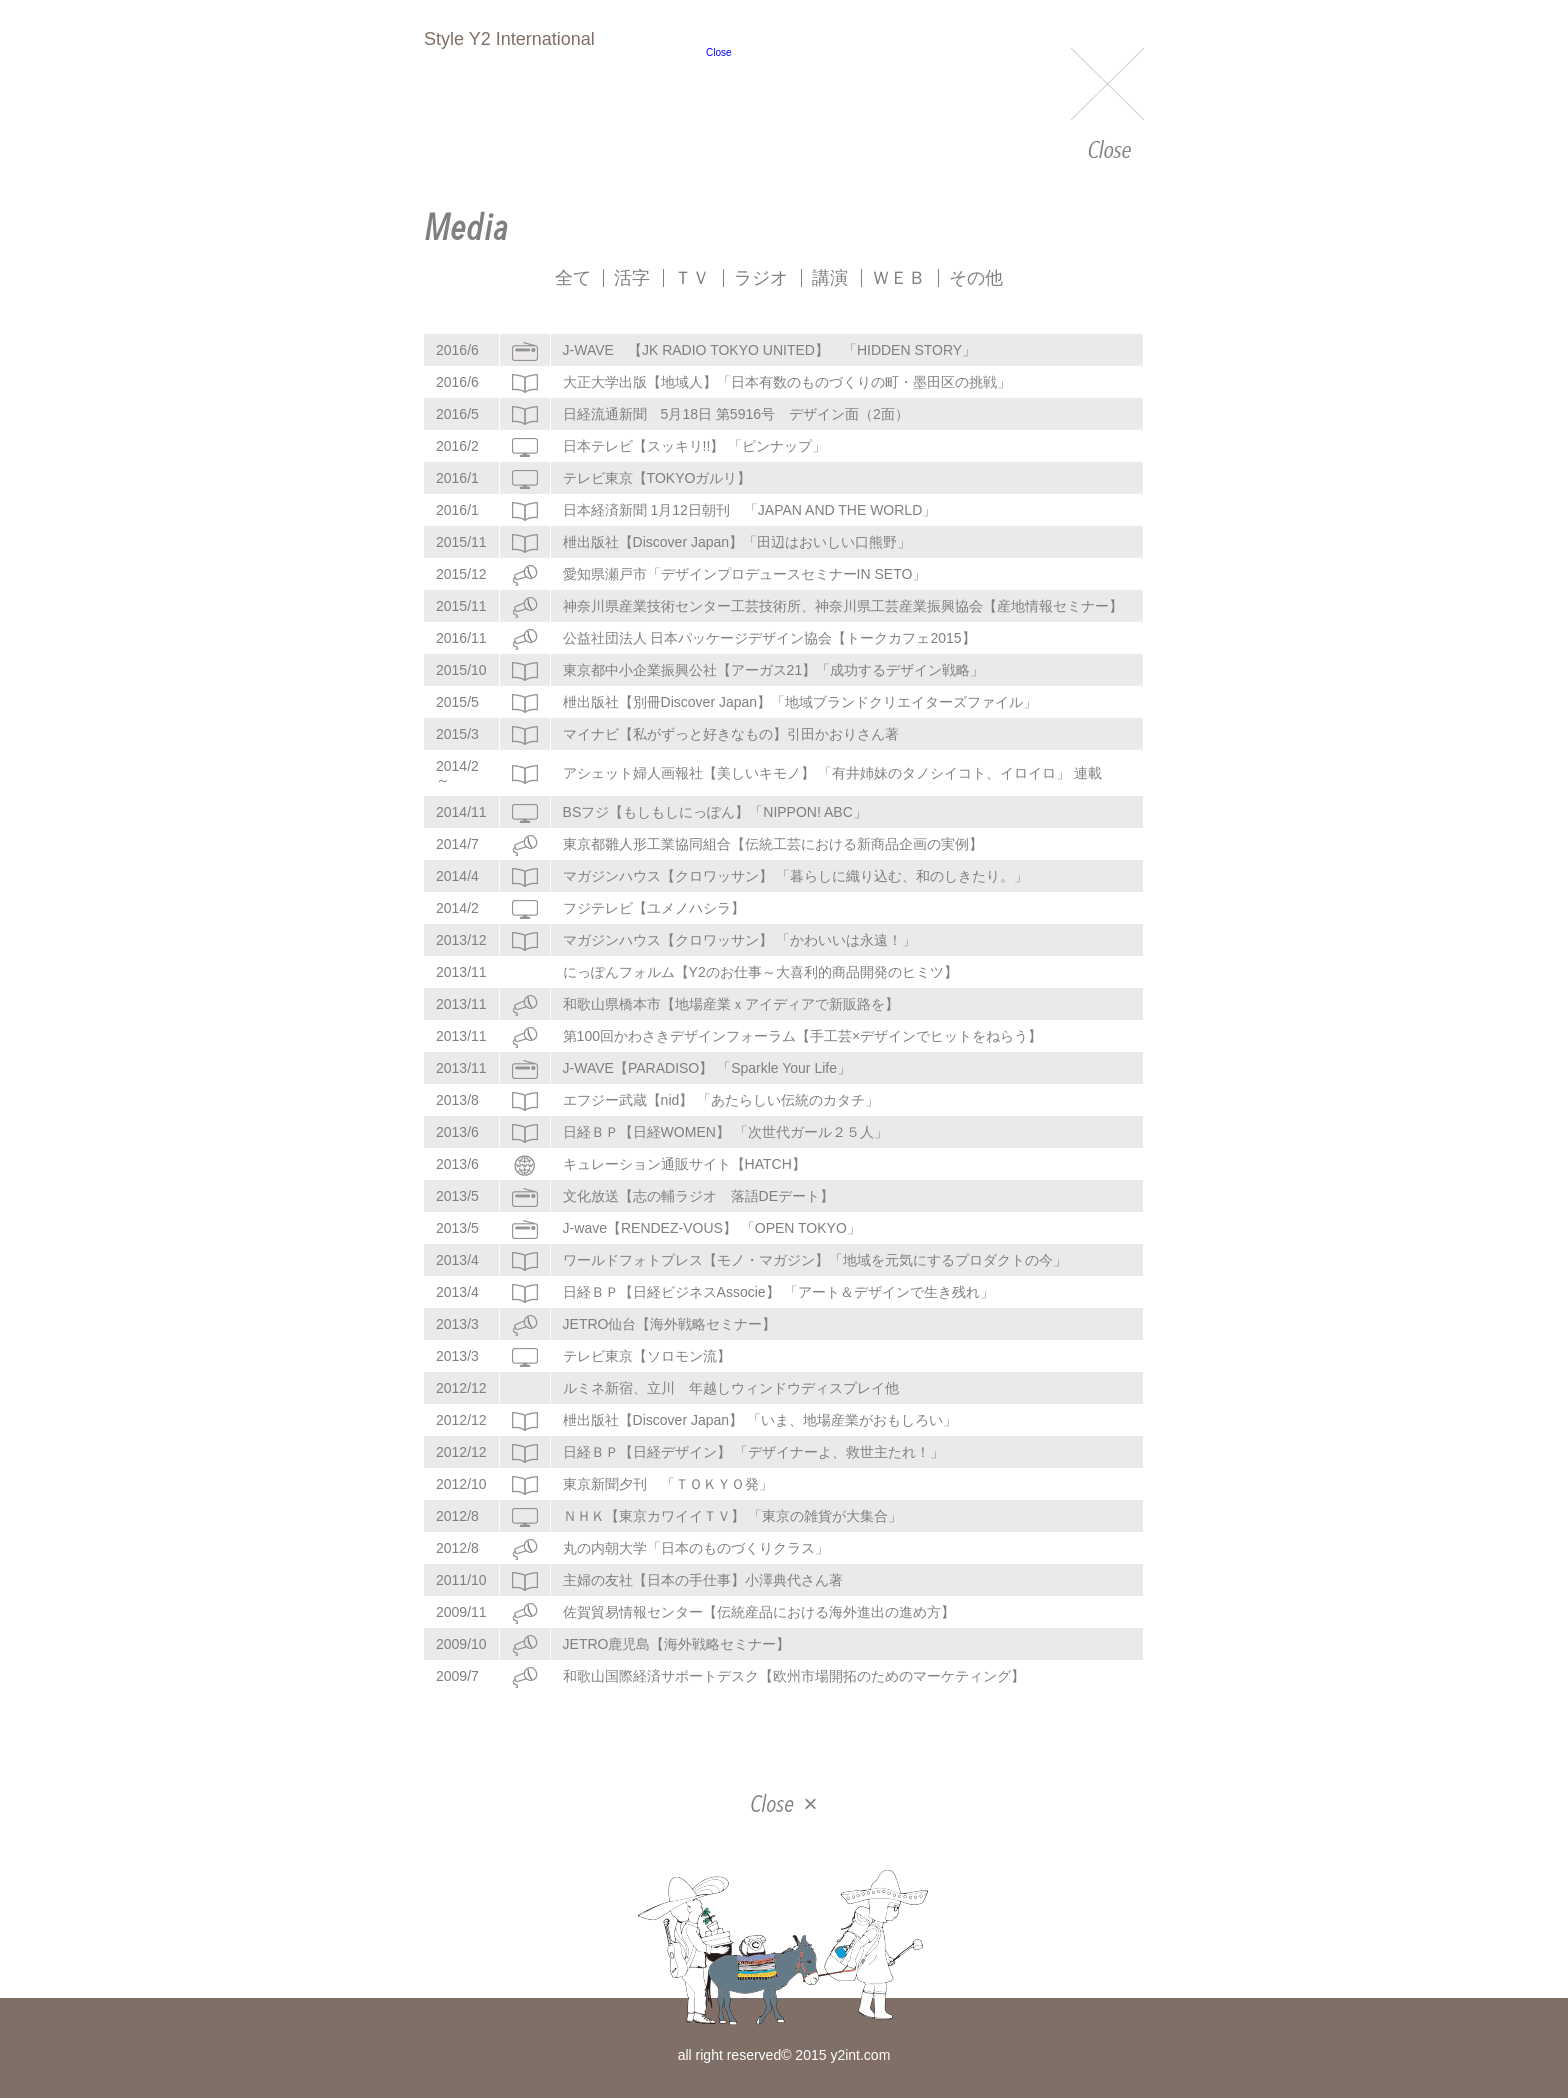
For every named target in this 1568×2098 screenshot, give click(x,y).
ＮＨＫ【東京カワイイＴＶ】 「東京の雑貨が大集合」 (733, 1516)
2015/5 (457, 702)
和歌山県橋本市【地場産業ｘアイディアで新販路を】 (731, 1004)
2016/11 (461, 638)
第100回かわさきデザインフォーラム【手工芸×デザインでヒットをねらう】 (803, 1036)
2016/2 (457, 446)
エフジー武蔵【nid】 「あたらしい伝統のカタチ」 (721, 1100)
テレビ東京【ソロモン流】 (647, 1356)
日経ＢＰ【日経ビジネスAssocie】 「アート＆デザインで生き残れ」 (778, 1292)
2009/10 (461, 1644)
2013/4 (457, 1260)
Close (1107, 105)
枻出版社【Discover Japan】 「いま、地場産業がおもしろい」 (760, 1420)
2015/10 (461, 670)
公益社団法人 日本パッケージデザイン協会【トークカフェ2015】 (769, 638)
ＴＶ (692, 278)
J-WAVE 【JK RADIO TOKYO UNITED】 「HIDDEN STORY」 (770, 350)
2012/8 (457, 1516)
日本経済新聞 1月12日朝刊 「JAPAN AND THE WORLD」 (750, 510)
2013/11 (461, 972)
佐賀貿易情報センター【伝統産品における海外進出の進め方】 (759, 1612)
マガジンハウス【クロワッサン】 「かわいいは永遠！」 (740, 940)
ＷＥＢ (899, 278)
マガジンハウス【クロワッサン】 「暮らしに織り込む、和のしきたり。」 (796, 876)
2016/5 (457, 414)
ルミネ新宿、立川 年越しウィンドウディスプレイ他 (731, 1388)
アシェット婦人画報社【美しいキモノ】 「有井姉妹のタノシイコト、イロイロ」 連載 (833, 773)
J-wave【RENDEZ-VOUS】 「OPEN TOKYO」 (712, 1228)
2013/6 (457, 1132)
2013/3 (457, 1324)
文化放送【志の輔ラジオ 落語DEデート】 (698, 1196)
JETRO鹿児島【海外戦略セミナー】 (677, 1644)
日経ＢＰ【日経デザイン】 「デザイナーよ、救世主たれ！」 (754, 1452)
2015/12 (461, 574)
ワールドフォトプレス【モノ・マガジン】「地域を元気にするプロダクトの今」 (815, 1260)
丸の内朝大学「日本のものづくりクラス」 (696, 1548)
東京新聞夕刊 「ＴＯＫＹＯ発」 (668, 1484)
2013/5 (457, 1196)
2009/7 (457, 1676)
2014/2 (457, 908)
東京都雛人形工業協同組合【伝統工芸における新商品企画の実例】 (773, 844)
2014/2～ (457, 773)
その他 (976, 278)
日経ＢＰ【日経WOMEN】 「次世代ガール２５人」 (725, 1132)
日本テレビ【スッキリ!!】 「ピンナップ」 (695, 446)
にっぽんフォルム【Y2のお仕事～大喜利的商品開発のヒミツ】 (760, 972)
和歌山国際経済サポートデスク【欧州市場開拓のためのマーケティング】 (794, 1676)
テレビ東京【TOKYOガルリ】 (657, 478)
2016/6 (457, 350)
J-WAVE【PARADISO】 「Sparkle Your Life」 (707, 1068)
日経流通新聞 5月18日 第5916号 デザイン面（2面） (736, 414)
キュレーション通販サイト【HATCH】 (684, 1164)
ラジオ (761, 278)
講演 (830, 278)
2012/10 (461, 1484)
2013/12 (461, 940)
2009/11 (461, 1612)
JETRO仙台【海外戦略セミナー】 (670, 1324)
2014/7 (457, 844)
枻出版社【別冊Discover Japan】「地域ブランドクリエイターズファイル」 (800, 702)
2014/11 (461, 812)
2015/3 (457, 734)
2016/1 (457, 478)
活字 (632, 278)
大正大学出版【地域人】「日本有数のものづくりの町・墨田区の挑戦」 (787, 382)
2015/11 (461, 542)
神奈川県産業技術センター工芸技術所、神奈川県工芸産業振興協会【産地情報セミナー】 (843, 606)
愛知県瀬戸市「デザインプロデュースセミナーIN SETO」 (745, 574)
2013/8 (457, 1100)
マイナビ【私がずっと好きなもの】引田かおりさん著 (731, 734)
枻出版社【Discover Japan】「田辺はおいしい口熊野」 (737, 542)
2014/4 (457, 876)
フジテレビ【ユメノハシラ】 (654, 908)
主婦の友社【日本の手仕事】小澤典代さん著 (703, 1580)
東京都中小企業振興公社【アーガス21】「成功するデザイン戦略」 (774, 670)
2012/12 (461, 1388)
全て (573, 278)
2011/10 (461, 1580)
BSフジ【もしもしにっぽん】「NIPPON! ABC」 (715, 812)
